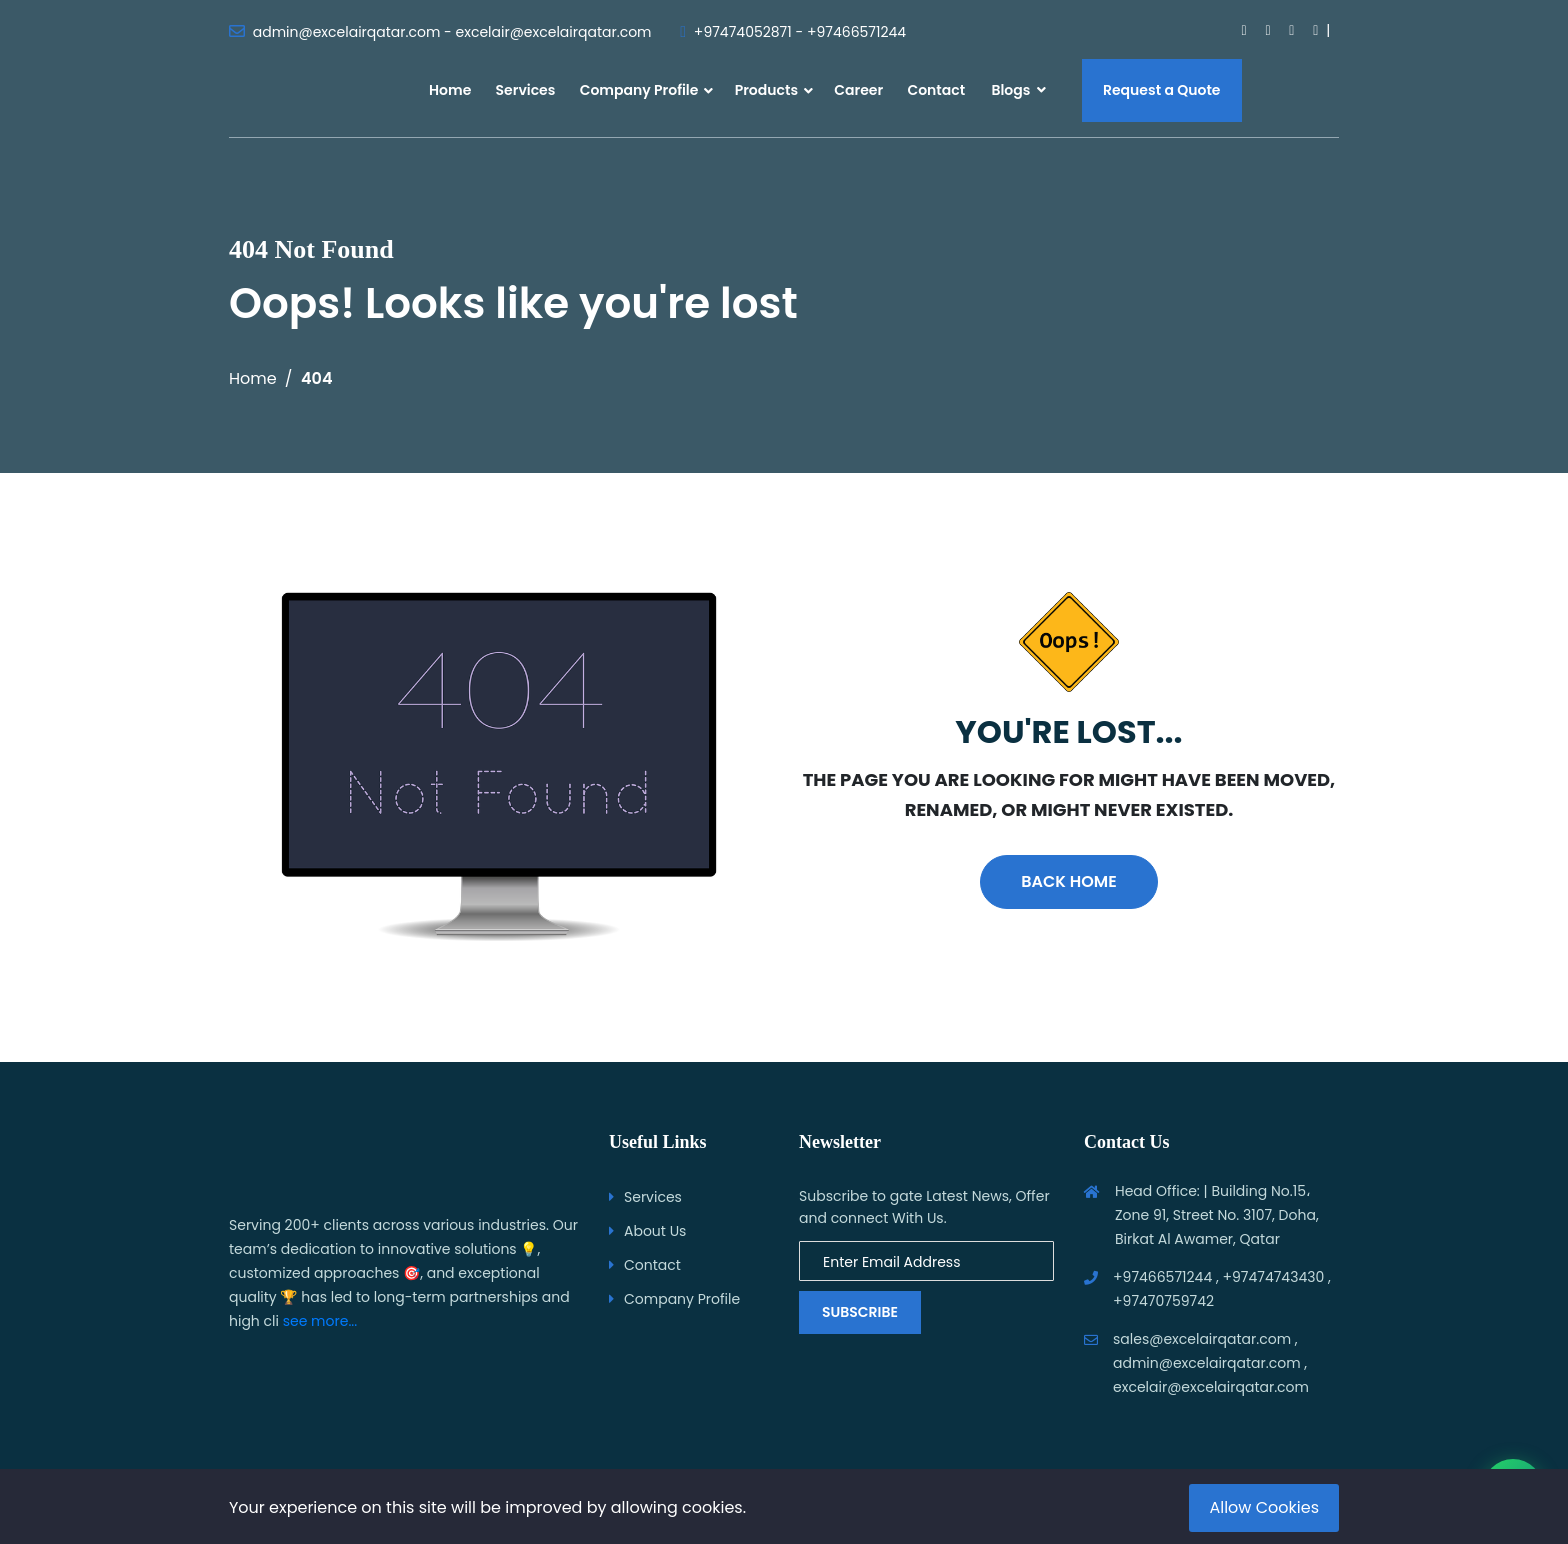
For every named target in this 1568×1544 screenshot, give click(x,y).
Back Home (1068, 881)
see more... (320, 1321)
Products (766, 90)
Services (526, 90)
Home (450, 90)
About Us (655, 1231)
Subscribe (860, 1312)
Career (858, 90)
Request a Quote (1162, 90)
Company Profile (639, 90)
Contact (936, 90)
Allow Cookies (1264, 1507)
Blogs (1018, 90)
